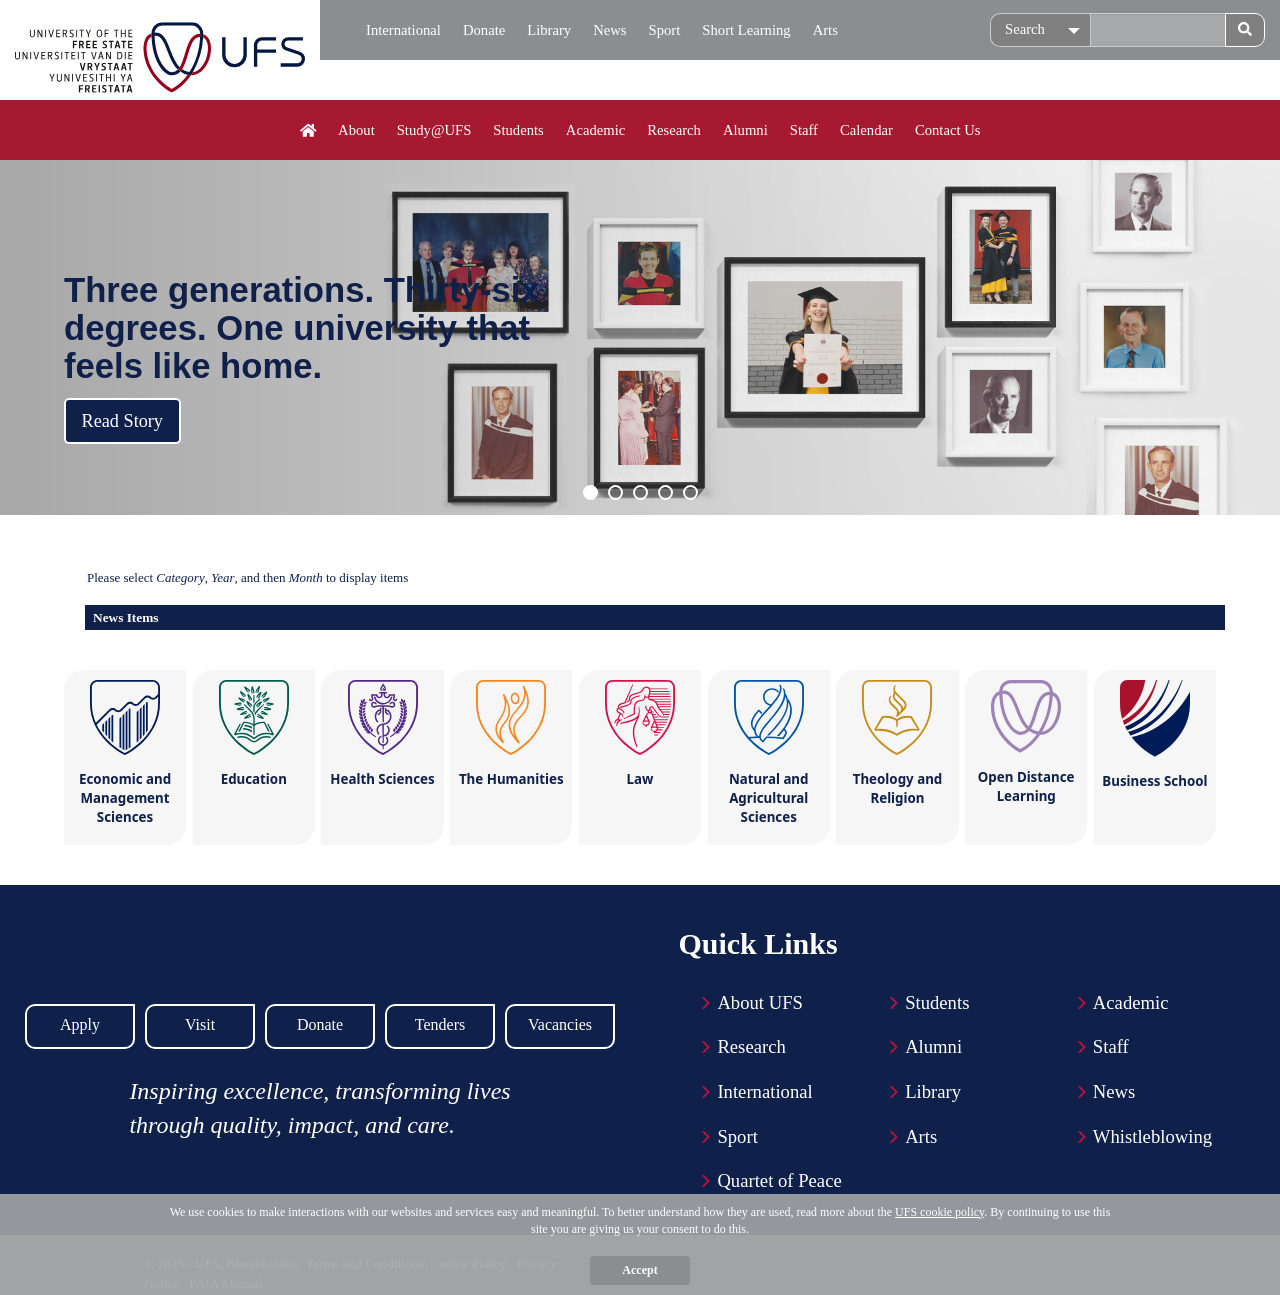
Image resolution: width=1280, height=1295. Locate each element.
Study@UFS (434, 130)
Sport (665, 30)
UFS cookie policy (939, 1212)
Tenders (440, 1024)
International (403, 30)
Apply (80, 1024)
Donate (484, 30)
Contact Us (948, 130)
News (609, 30)
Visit (200, 1024)
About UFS (760, 1002)
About (356, 130)
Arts (825, 30)
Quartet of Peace (779, 1180)
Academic (595, 130)
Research (674, 130)
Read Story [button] (122, 421)
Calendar (866, 130)
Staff (804, 130)
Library (549, 30)
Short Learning (746, 30)
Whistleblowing (1152, 1136)
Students (518, 130)
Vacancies (560, 1024)
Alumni (745, 130)
